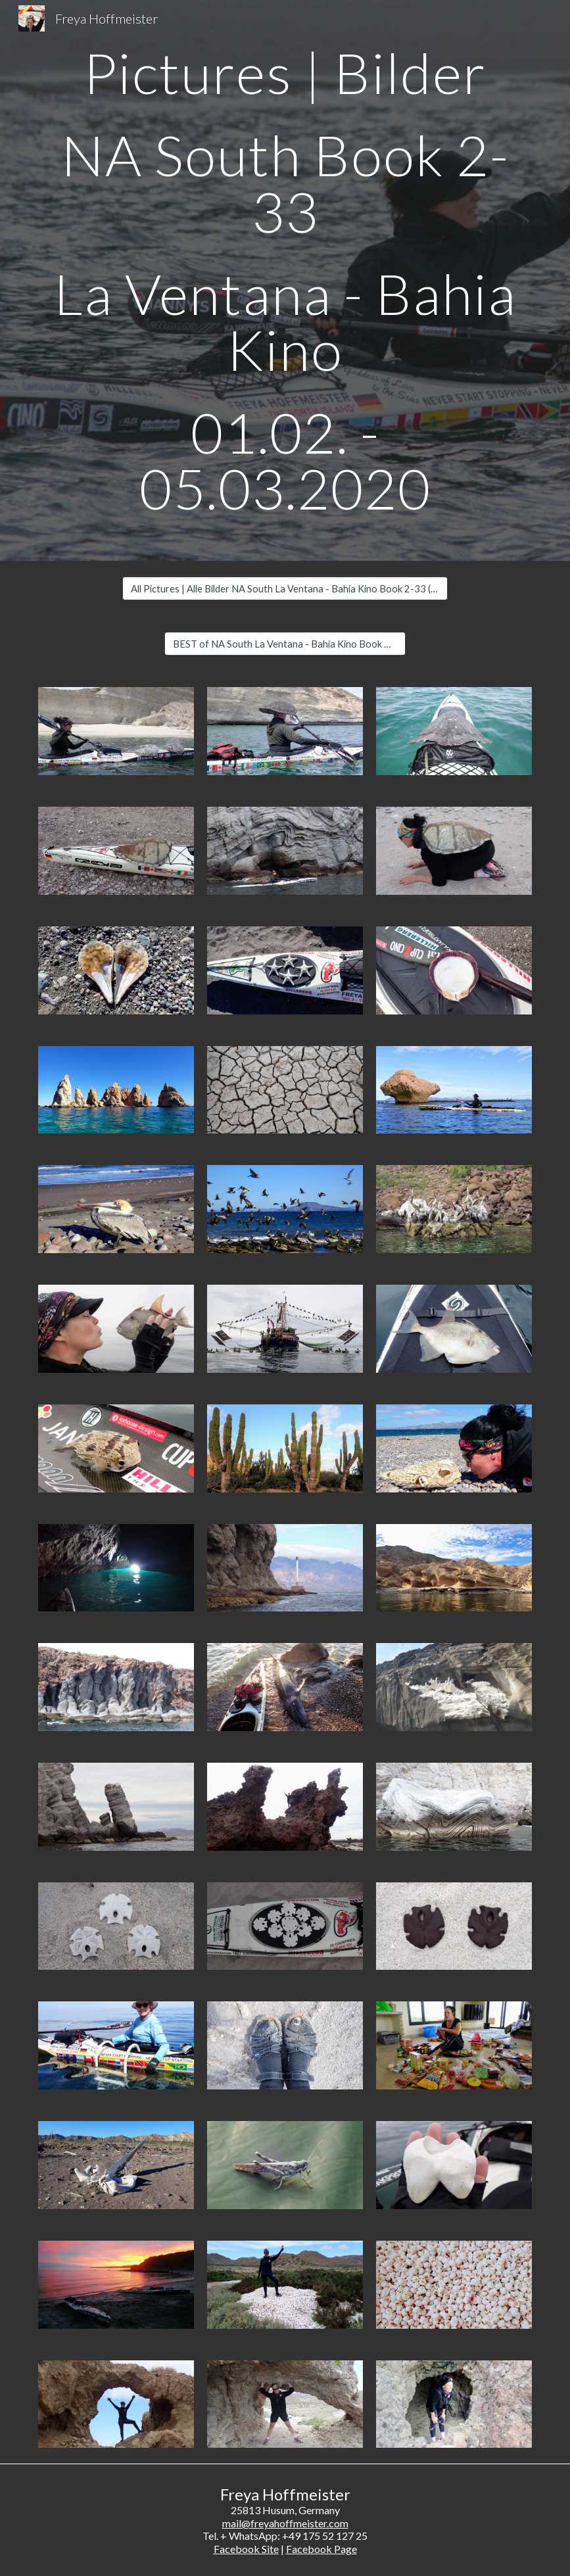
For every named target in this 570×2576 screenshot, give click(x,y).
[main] (285, 280)
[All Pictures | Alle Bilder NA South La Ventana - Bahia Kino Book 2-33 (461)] (285, 588)
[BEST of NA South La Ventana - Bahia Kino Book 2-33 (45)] (284, 644)
